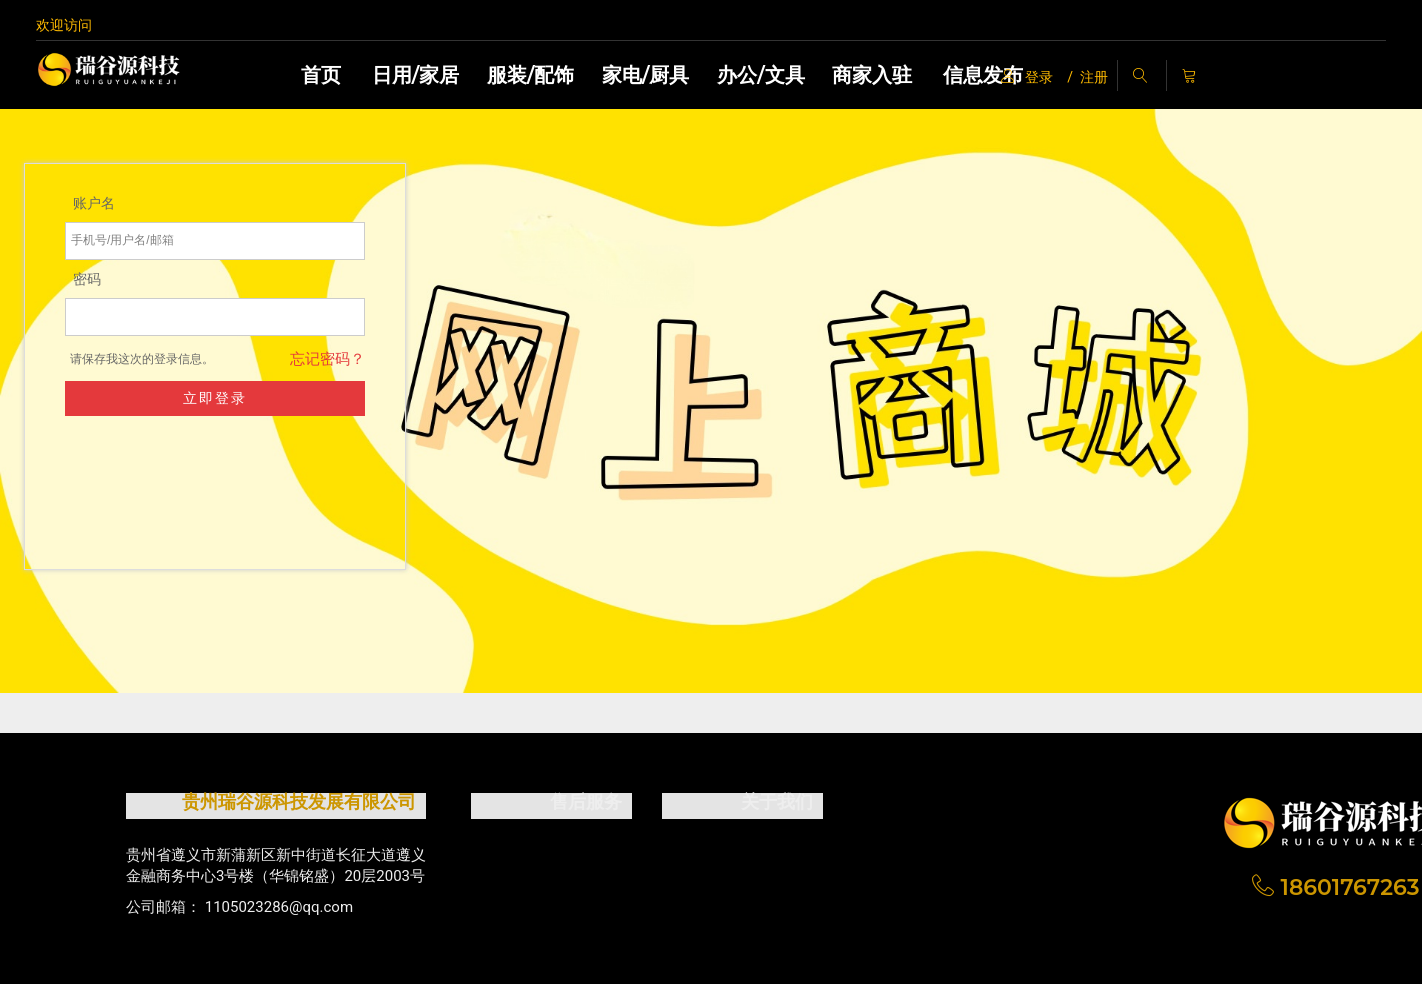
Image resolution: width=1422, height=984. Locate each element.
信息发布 (983, 75)
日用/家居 (415, 75)
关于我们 (777, 802)
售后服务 (586, 802)
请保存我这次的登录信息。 (191, 359)
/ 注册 (1087, 77)
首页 (321, 75)
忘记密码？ (376, 359)
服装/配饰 (530, 75)
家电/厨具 (645, 75)
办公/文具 (760, 75)
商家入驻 (872, 75)
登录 (1027, 77)
